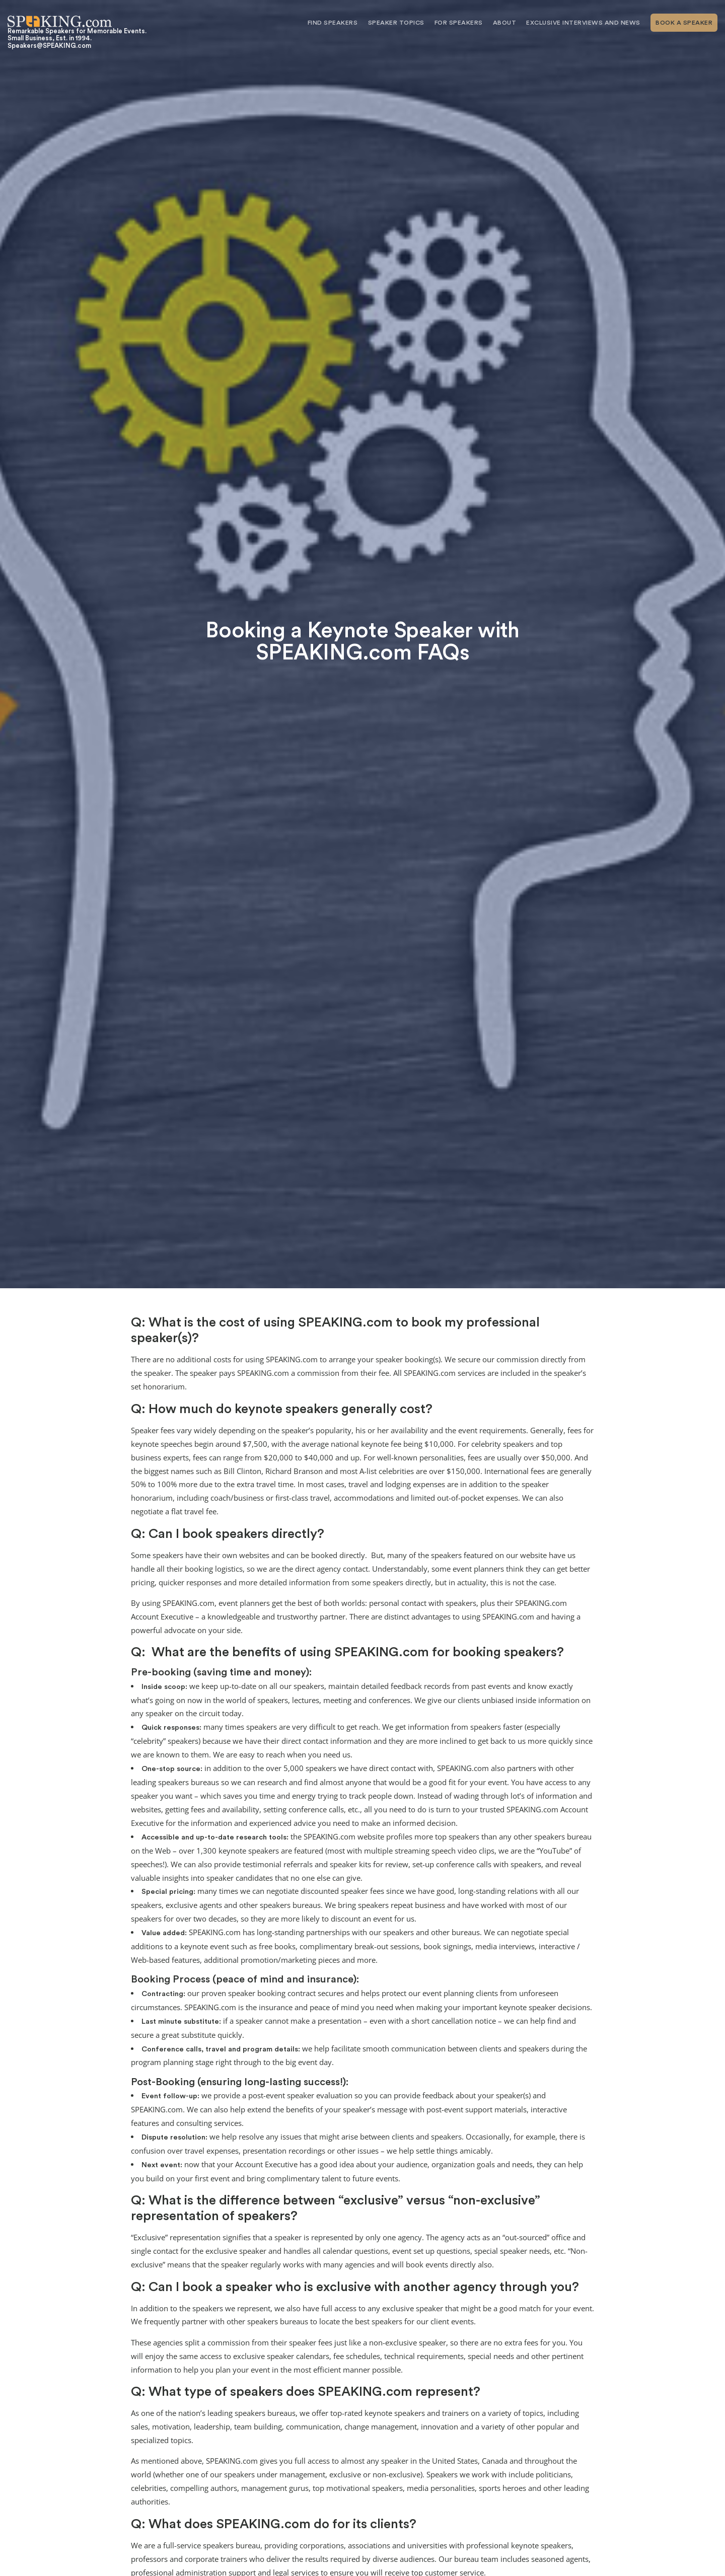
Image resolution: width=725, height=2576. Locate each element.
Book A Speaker (684, 23)
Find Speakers (333, 23)
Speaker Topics (396, 23)
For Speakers (458, 23)
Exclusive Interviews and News (583, 23)
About (505, 23)
